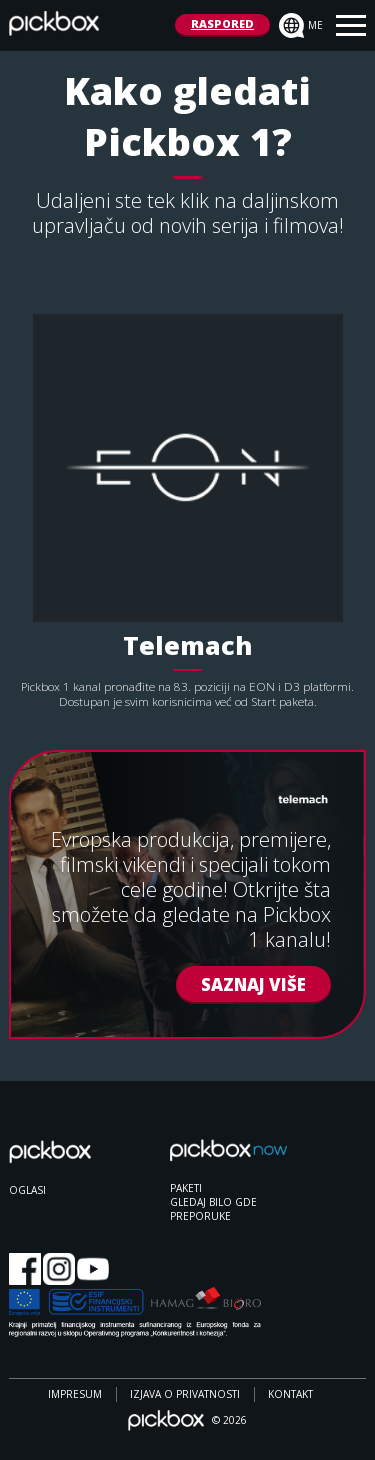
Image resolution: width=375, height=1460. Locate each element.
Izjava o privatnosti (185, 1394)
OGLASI (27, 1190)
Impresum (75, 1394)
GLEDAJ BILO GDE (213, 1202)
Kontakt (290, 1394)
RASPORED (222, 23)
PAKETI (186, 1188)
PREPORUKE (200, 1216)
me (301, 25)
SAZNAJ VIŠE (253, 983)
